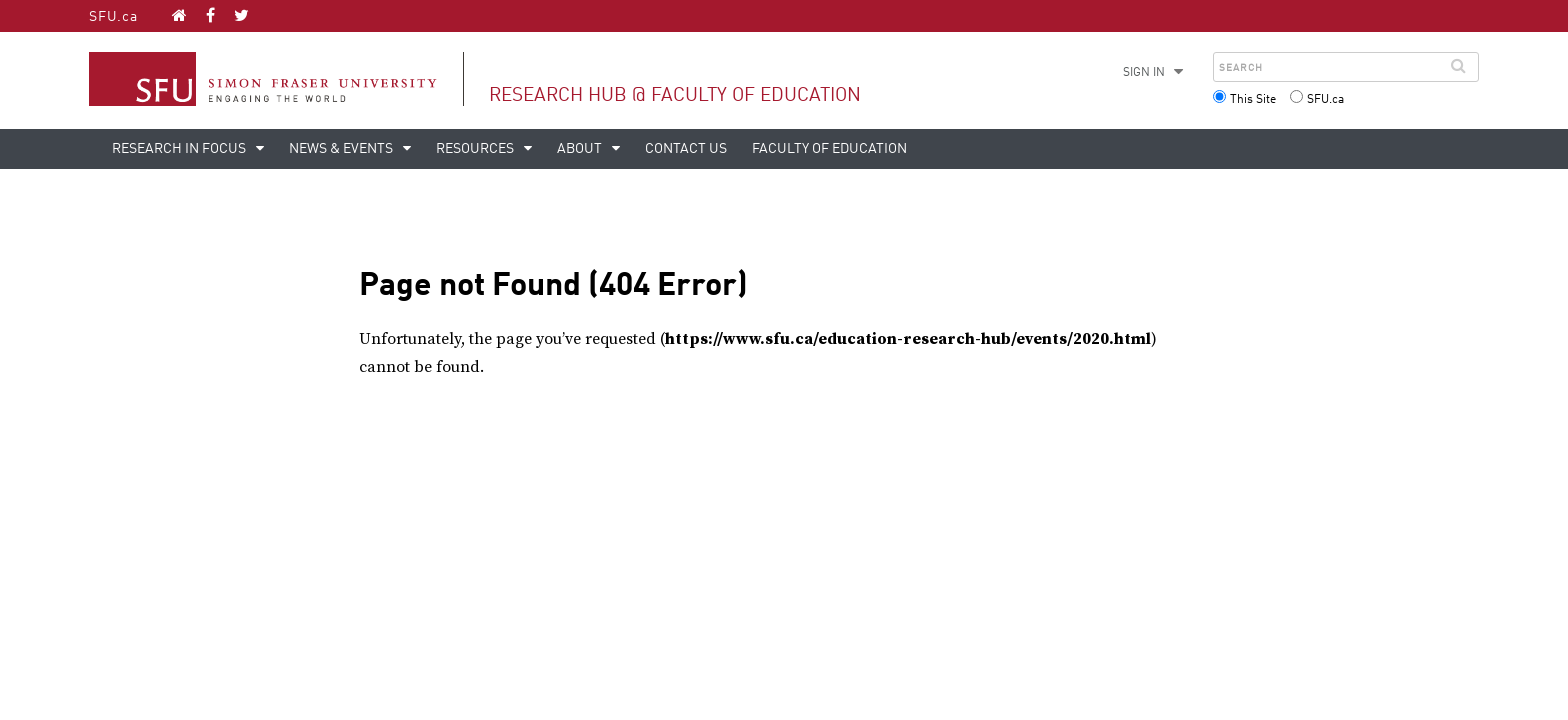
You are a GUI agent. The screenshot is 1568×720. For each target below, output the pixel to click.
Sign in (1144, 73)
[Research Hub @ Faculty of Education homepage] (179, 15)
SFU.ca (113, 17)
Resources (476, 149)
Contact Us (686, 149)
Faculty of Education (829, 149)
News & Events (342, 149)
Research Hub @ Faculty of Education (675, 95)
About (581, 149)
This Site (1253, 100)
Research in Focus (180, 149)
